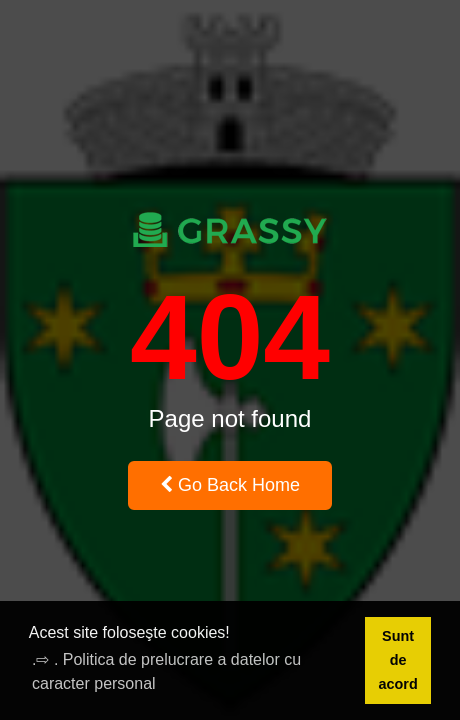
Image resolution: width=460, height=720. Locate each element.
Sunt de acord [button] (397, 660)
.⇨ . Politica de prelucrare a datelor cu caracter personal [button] (166, 671)
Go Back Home (230, 485)
